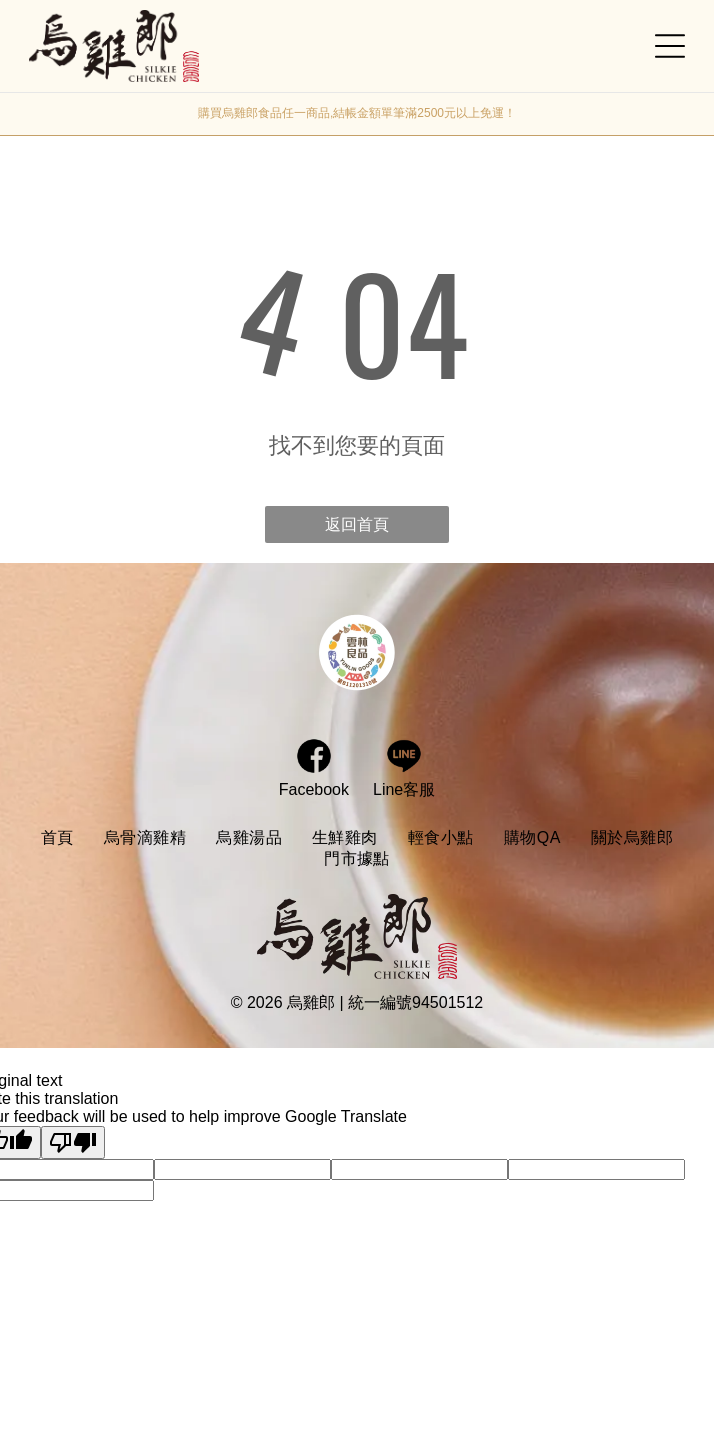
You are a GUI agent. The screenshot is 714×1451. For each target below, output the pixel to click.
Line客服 (404, 789)
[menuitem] (57, 838)
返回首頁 (357, 524)
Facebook (314, 789)
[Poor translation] (73, 1142)
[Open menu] (670, 46)
